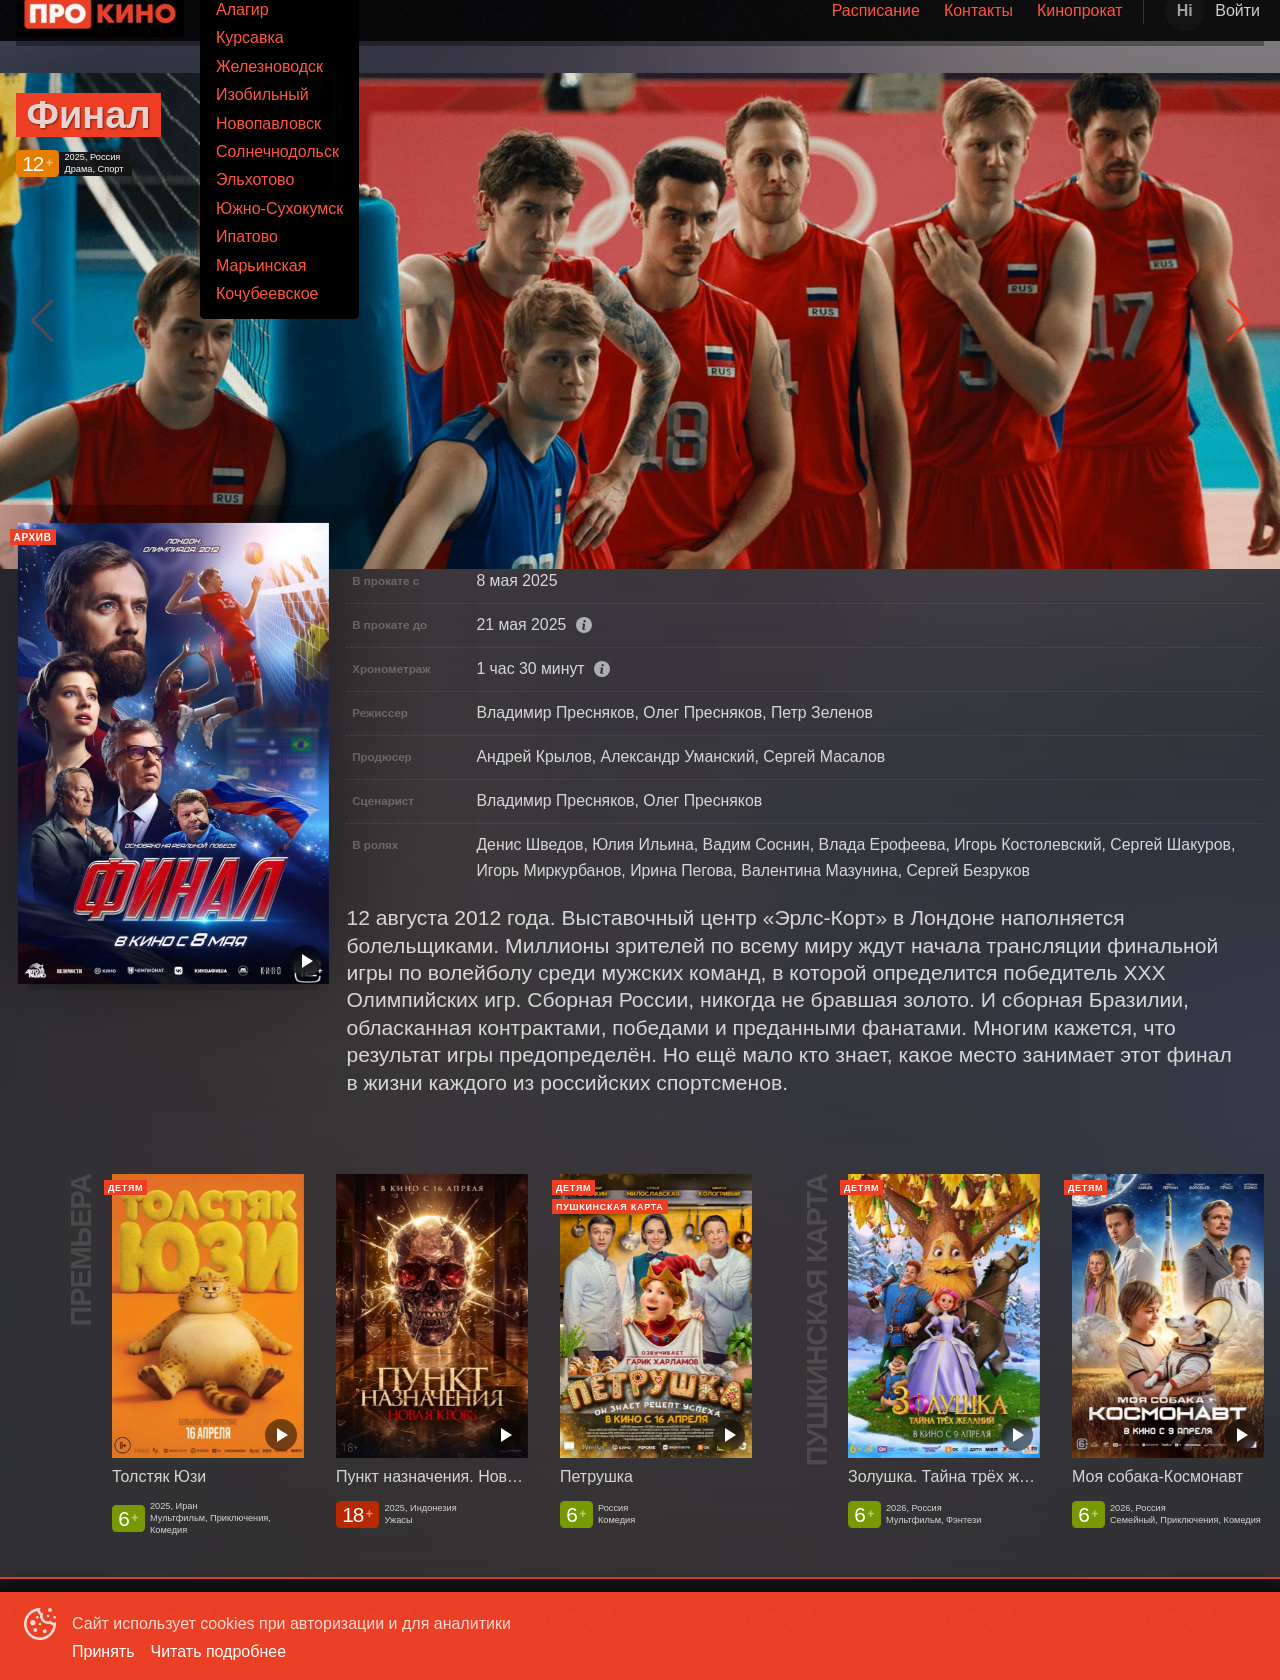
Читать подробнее (219, 1651)
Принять (103, 1651)
